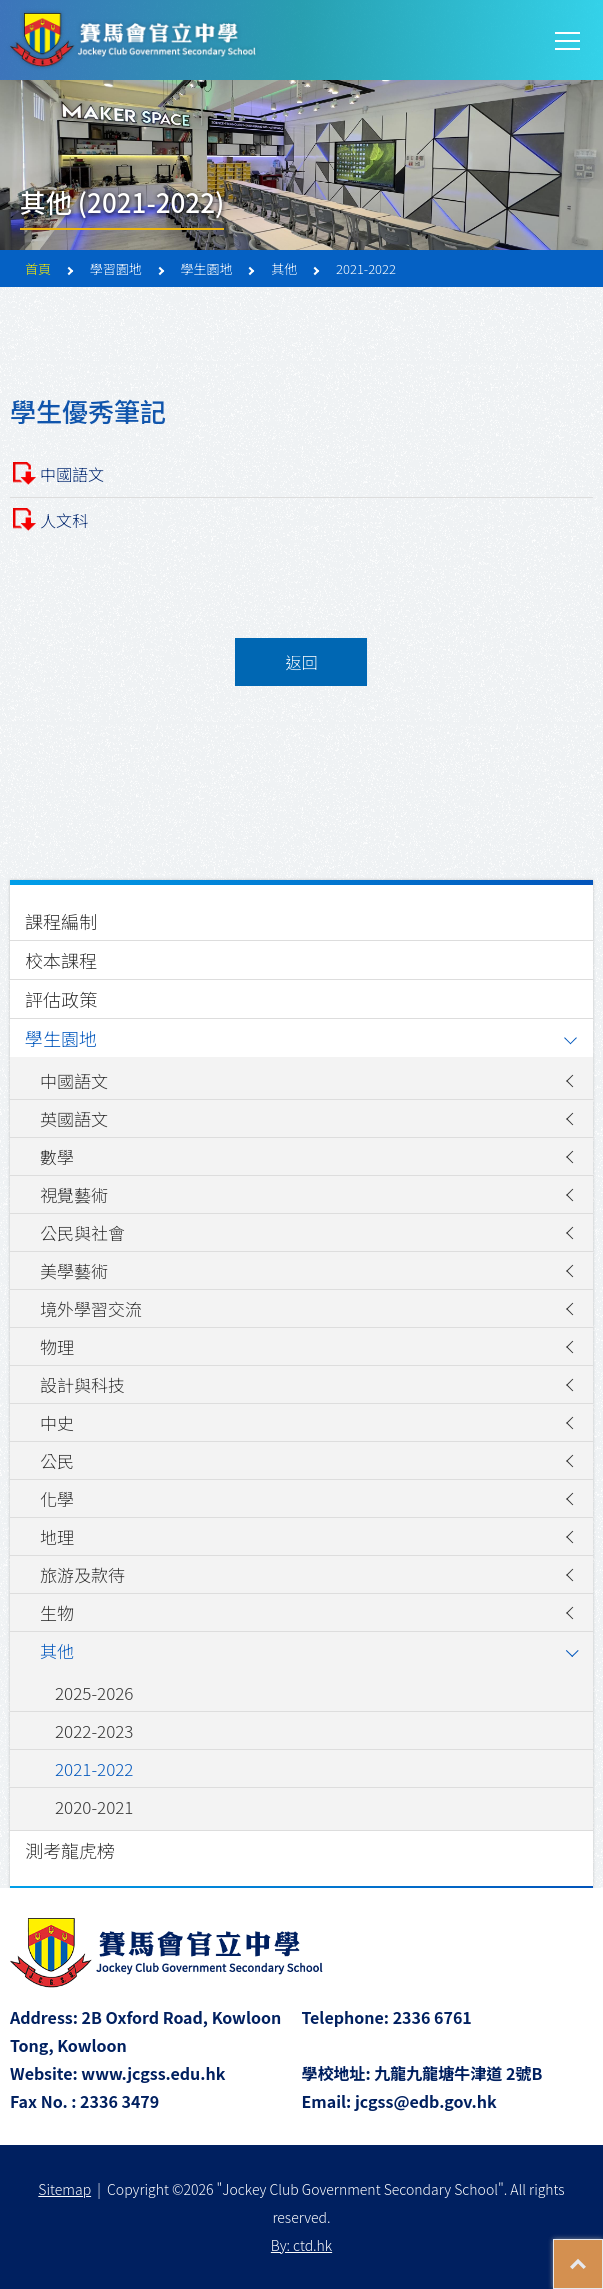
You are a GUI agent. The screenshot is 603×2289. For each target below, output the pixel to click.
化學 (57, 1498)
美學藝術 (74, 1270)
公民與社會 (82, 1232)
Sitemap (64, 2189)
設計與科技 (82, 1384)
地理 (57, 1536)
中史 (57, 1422)
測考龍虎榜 (70, 1850)
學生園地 (61, 1038)
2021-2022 (94, 1768)
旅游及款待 (82, 1574)
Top (602, 2254)
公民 (57, 1460)
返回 (301, 662)
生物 (57, 1612)
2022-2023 (94, 1730)
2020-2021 (94, 1806)
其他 (57, 1650)
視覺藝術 (74, 1194)
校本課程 (61, 960)
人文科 (64, 520)
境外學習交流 (91, 1308)
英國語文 (74, 1118)
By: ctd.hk (301, 2245)
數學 (57, 1156)
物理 (57, 1346)
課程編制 (61, 921)
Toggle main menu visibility (569, 39)
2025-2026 (94, 1692)
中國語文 (72, 474)
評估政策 (61, 999)
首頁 (38, 268)
